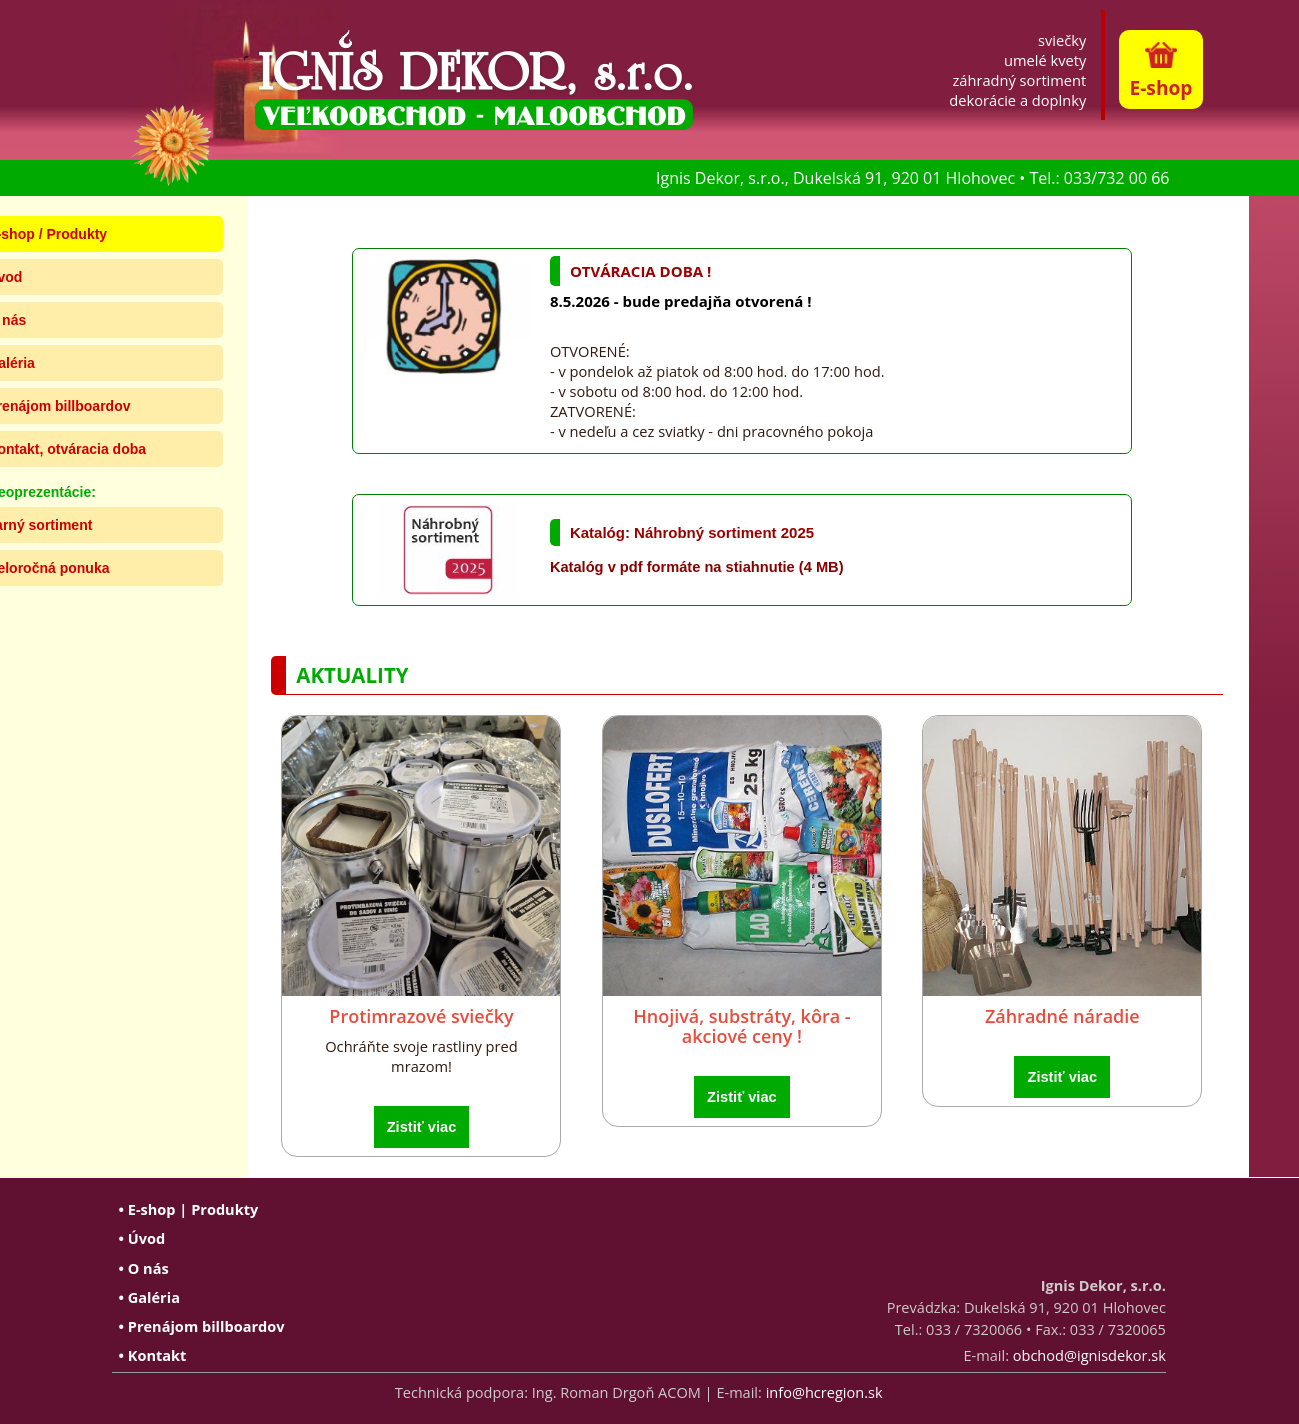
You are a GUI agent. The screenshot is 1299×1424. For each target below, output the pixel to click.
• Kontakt (153, 1355)
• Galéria (149, 1297)
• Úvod (142, 1238)
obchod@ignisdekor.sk (1089, 1355)
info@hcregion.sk (824, 1392)
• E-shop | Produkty (189, 1209)
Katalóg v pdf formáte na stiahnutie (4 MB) (697, 567)
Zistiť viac (422, 1127)
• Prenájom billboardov (202, 1326)
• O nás (144, 1268)
